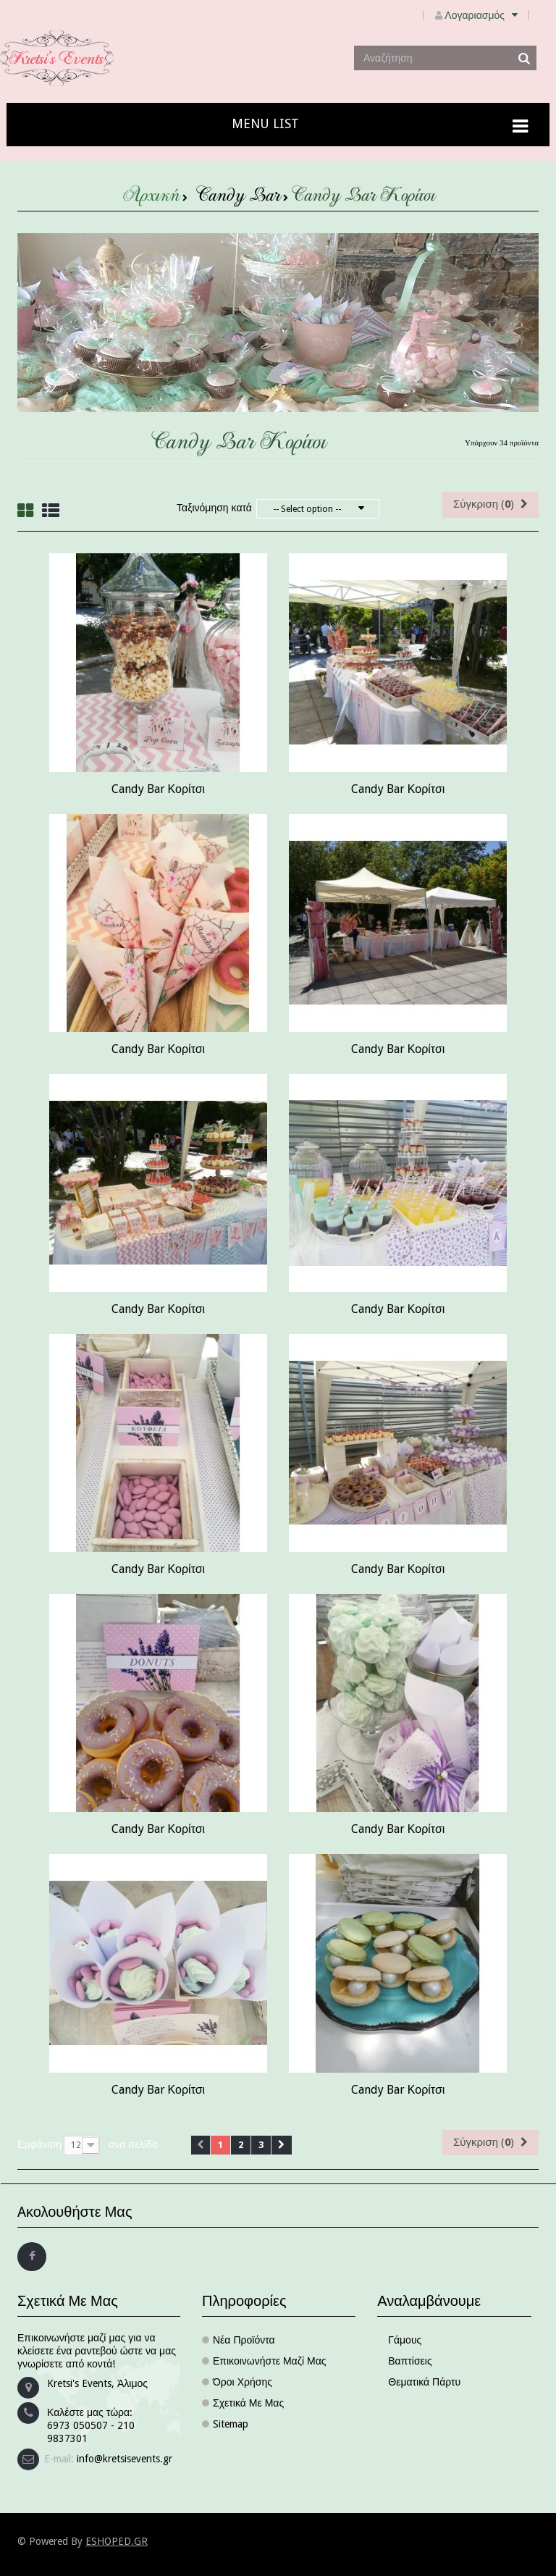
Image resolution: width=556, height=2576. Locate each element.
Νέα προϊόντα (244, 2340)
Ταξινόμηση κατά (214, 507)
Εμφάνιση (39, 2144)
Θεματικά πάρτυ (424, 2382)
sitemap (230, 2424)
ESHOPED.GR (116, 2541)
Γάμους (404, 2340)
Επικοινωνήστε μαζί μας (270, 2361)
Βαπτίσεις (409, 2361)
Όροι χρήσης (242, 2382)
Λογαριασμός (487, 15)
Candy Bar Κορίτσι (158, 789)
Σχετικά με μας (248, 2403)
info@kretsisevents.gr (124, 2458)
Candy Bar (237, 198)
